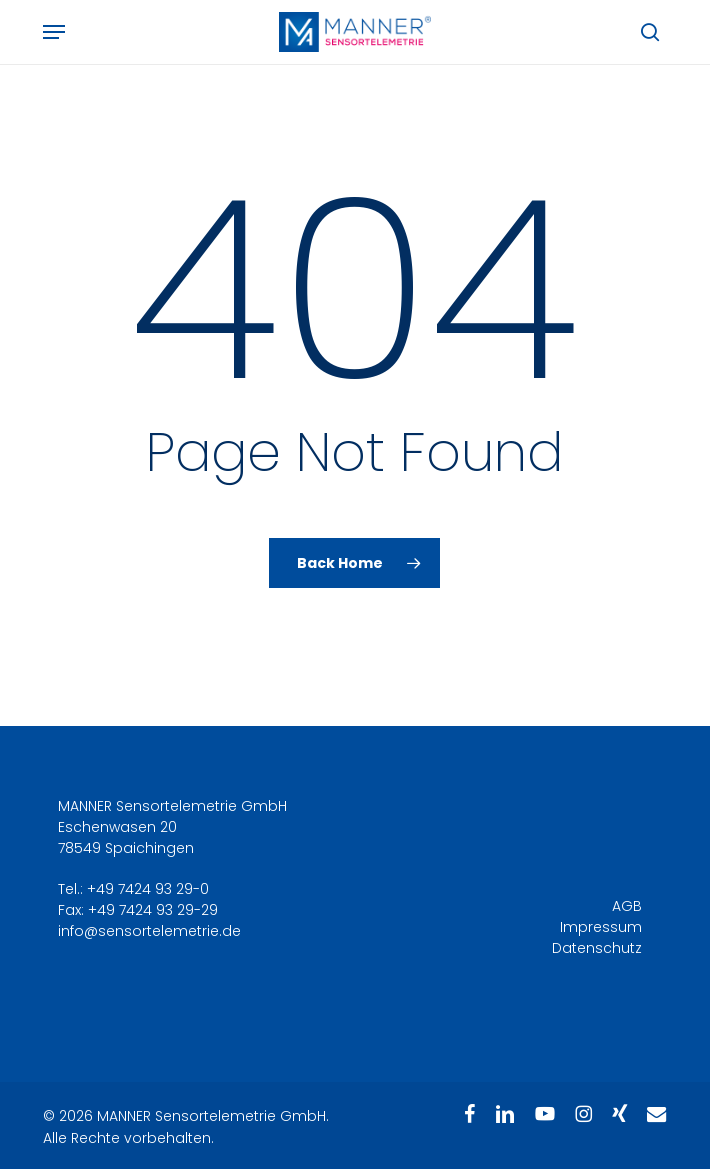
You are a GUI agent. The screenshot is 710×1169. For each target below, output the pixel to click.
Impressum (601, 927)
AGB (627, 906)
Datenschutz (597, 948)
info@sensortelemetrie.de (149, 931)
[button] (54, 32)
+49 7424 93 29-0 (148, 889)
